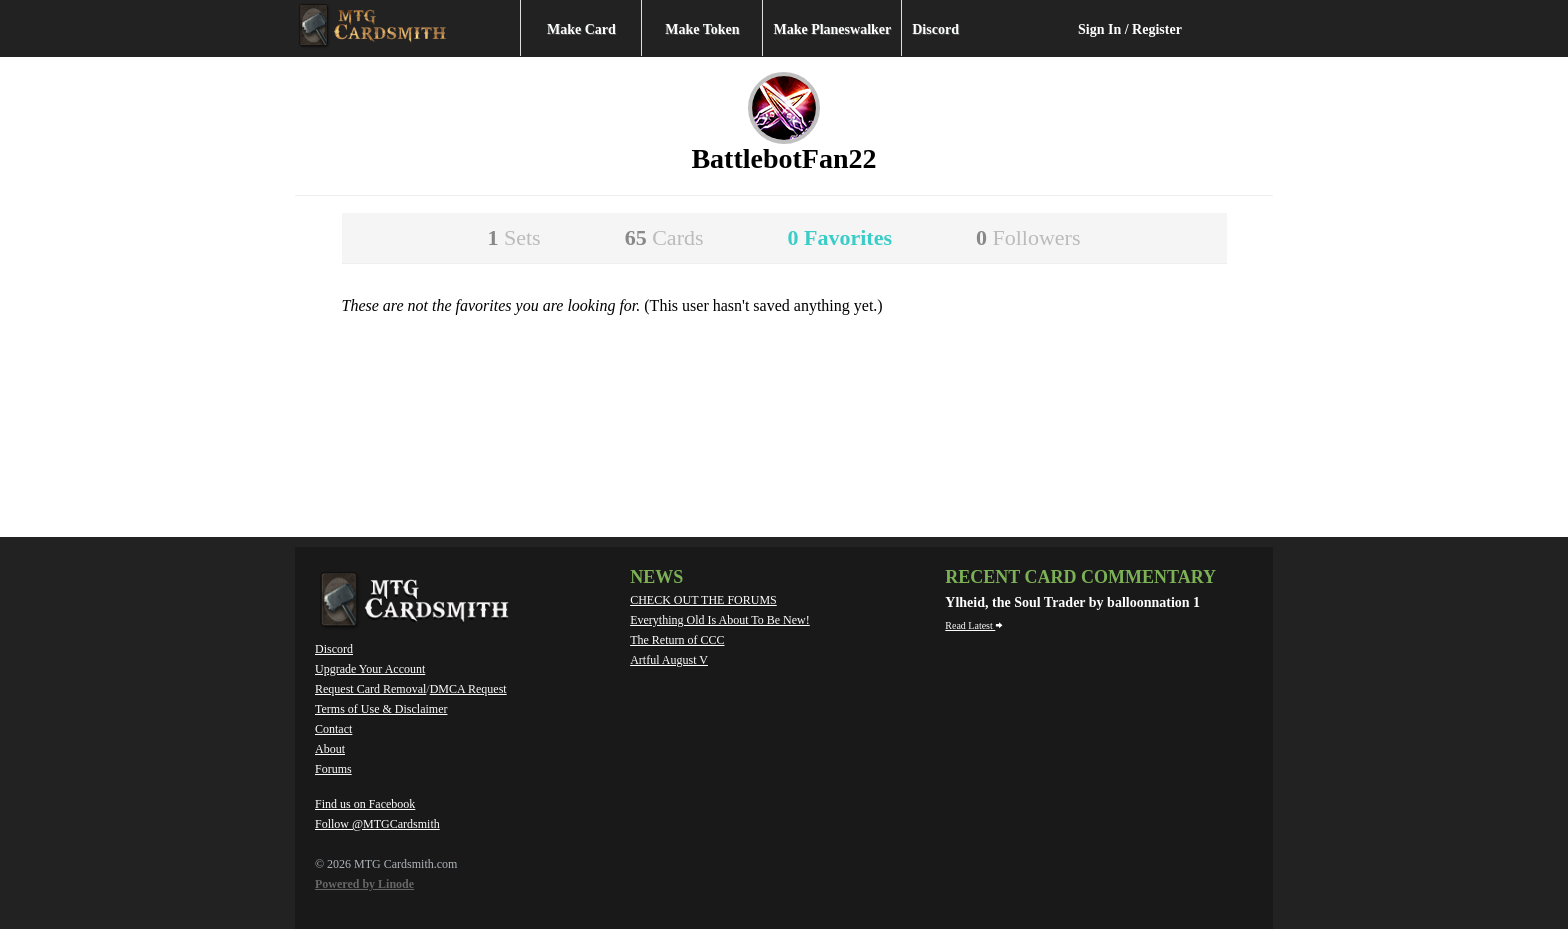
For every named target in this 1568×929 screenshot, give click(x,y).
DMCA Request (468, 689)
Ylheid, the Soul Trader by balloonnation (1069, 602)
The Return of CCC (677, 640)
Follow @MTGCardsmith (377, 824)
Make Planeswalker (832, 29)
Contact (333, 729)
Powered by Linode (364, 884)
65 (664, 237)
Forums (333, 769)
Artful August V (669, 660)
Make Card (581, 29)
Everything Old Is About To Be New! (720, 620)
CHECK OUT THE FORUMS (703, 600)
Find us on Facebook (365, 804)
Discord (935, 29)
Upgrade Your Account (370, 669)
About (330, 749)
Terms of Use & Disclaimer (381, 709)
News (656, 577)
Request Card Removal (370, 689)
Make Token (702, 29)
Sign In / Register (1130, 29)
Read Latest (974, 625)
